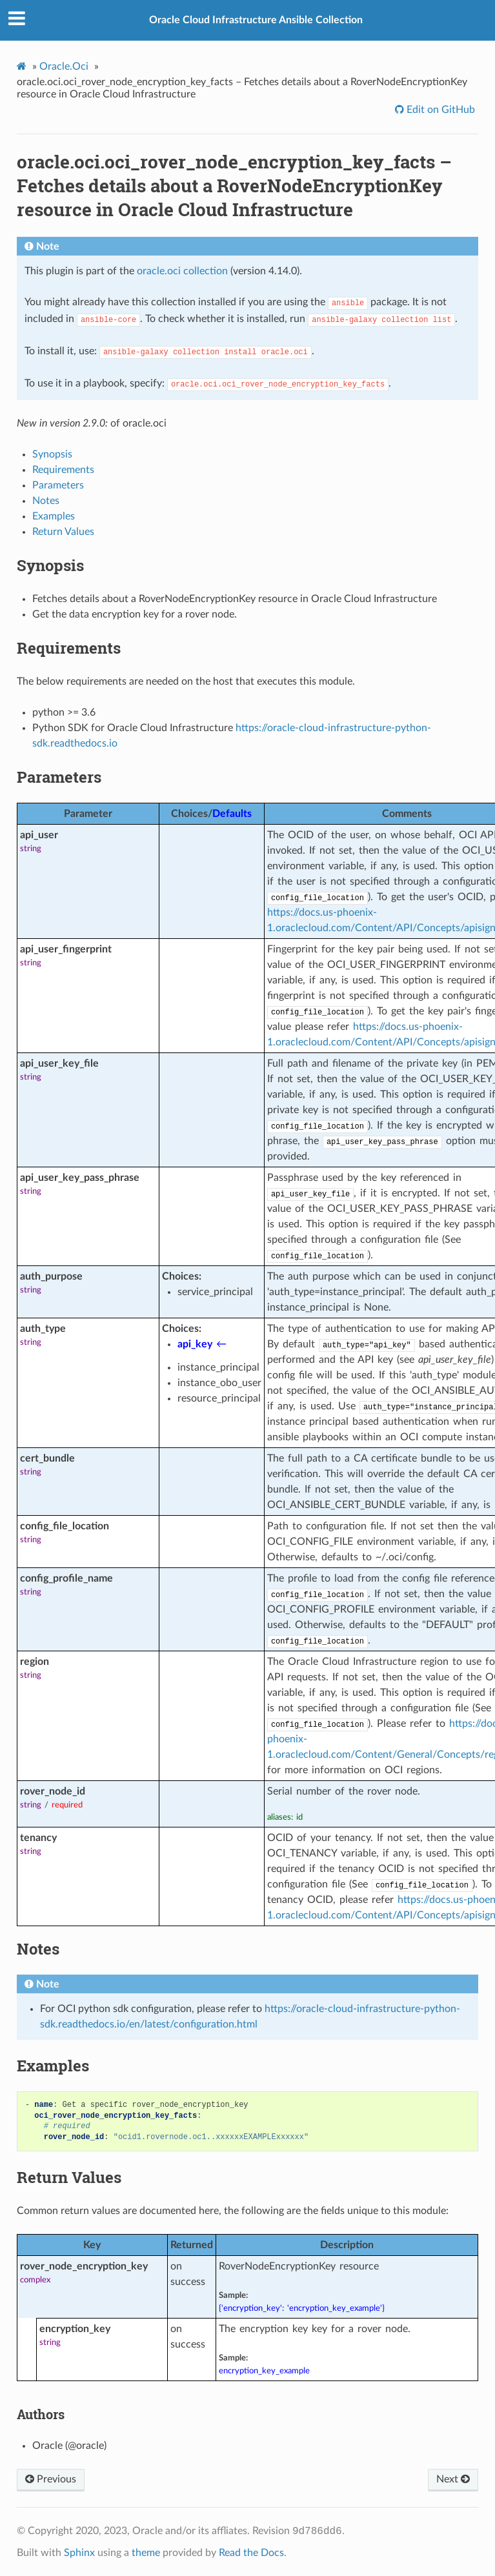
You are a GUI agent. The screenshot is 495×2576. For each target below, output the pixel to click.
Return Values (63, 532)
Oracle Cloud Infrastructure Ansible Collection (256, 20)
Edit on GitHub (439, 110)
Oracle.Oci (63, 66)
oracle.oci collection (182, 271)
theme (146, 2553)
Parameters (58, 485)
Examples (53, 516)
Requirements (63, 470)
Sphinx (79, 2553)
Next (453, 2479)
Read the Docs (251, 2553)
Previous (50, 2479)
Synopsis (52, 454)
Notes (45, 501)
